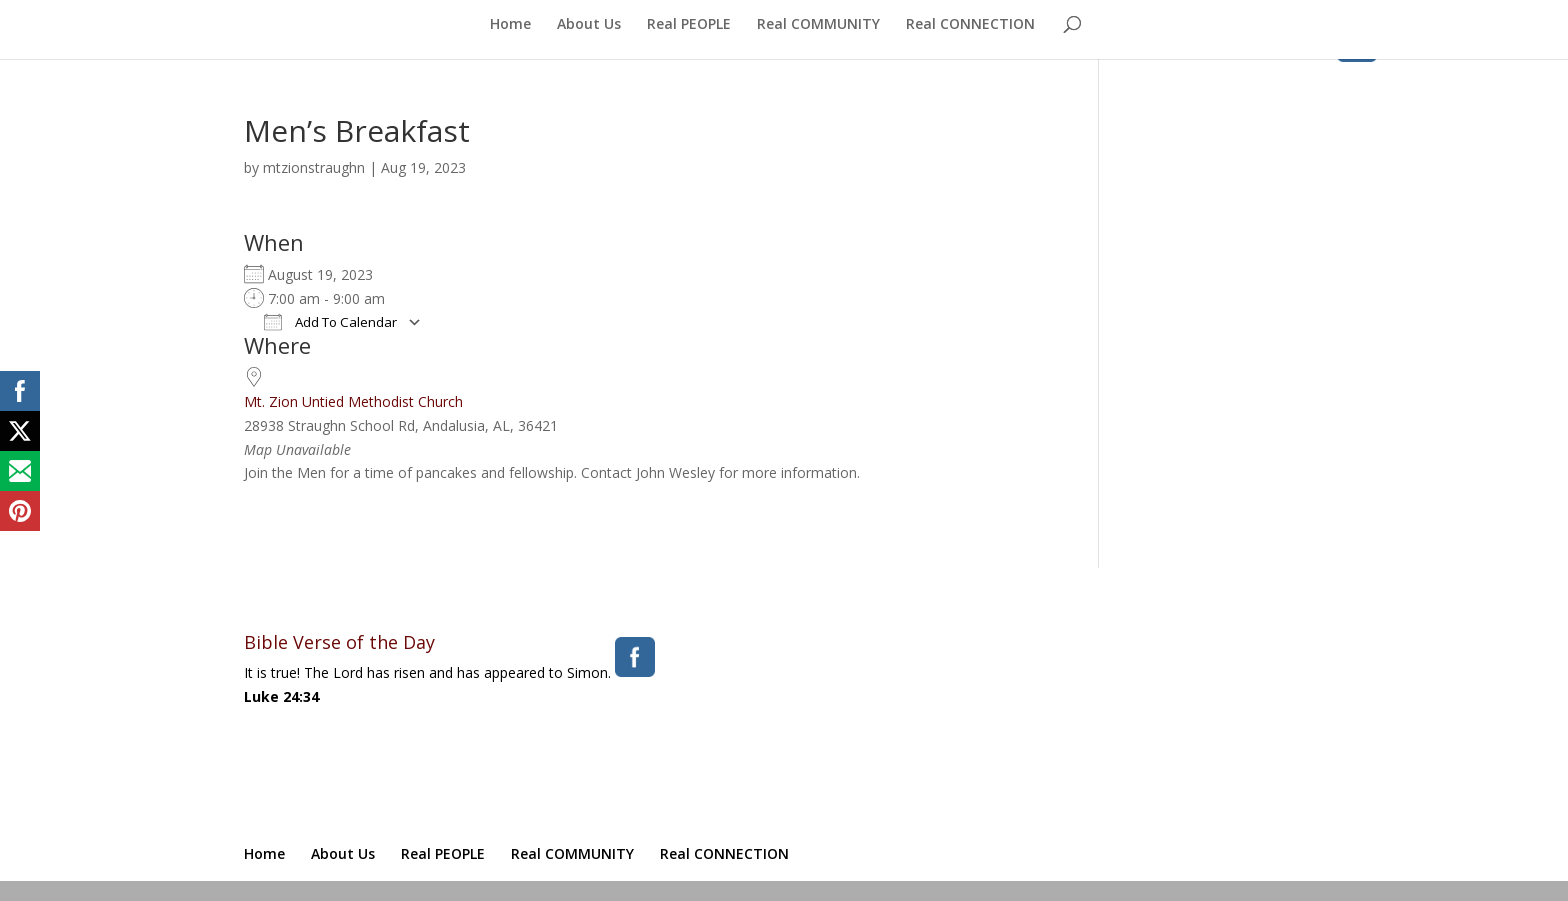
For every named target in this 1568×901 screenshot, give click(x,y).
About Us (589, 25)
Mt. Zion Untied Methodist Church (353, 401)
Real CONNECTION (970, 25)
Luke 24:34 (281, 696)
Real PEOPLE (689, 25)
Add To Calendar (330, 322)
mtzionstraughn (314, 167)
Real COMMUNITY (818, 25)
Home (510, 25)
